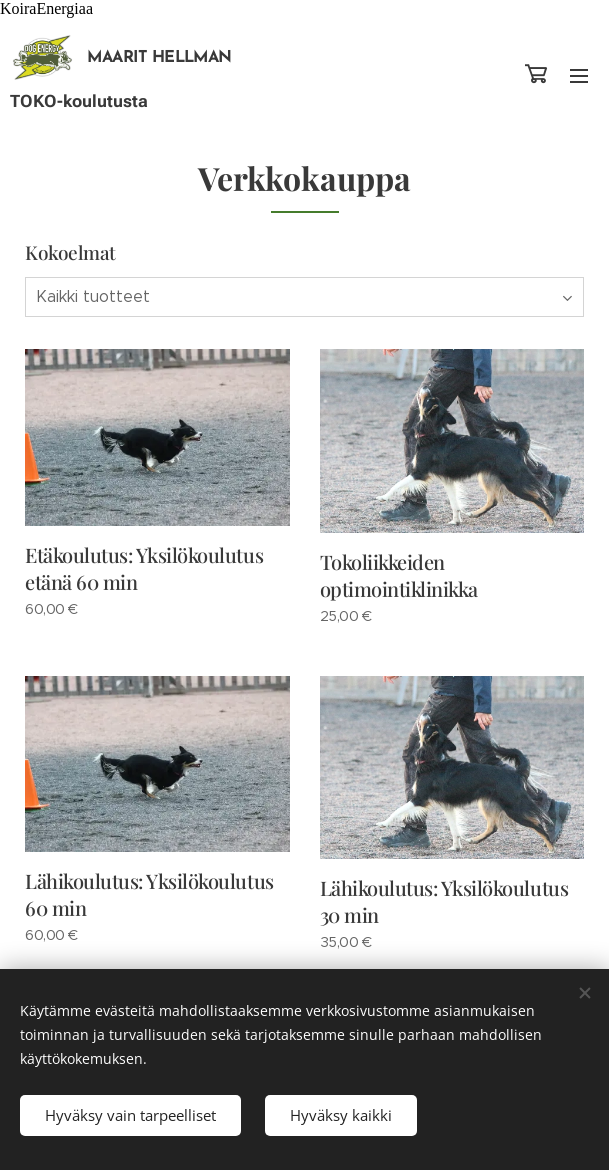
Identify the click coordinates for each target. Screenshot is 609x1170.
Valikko (579, 76)
